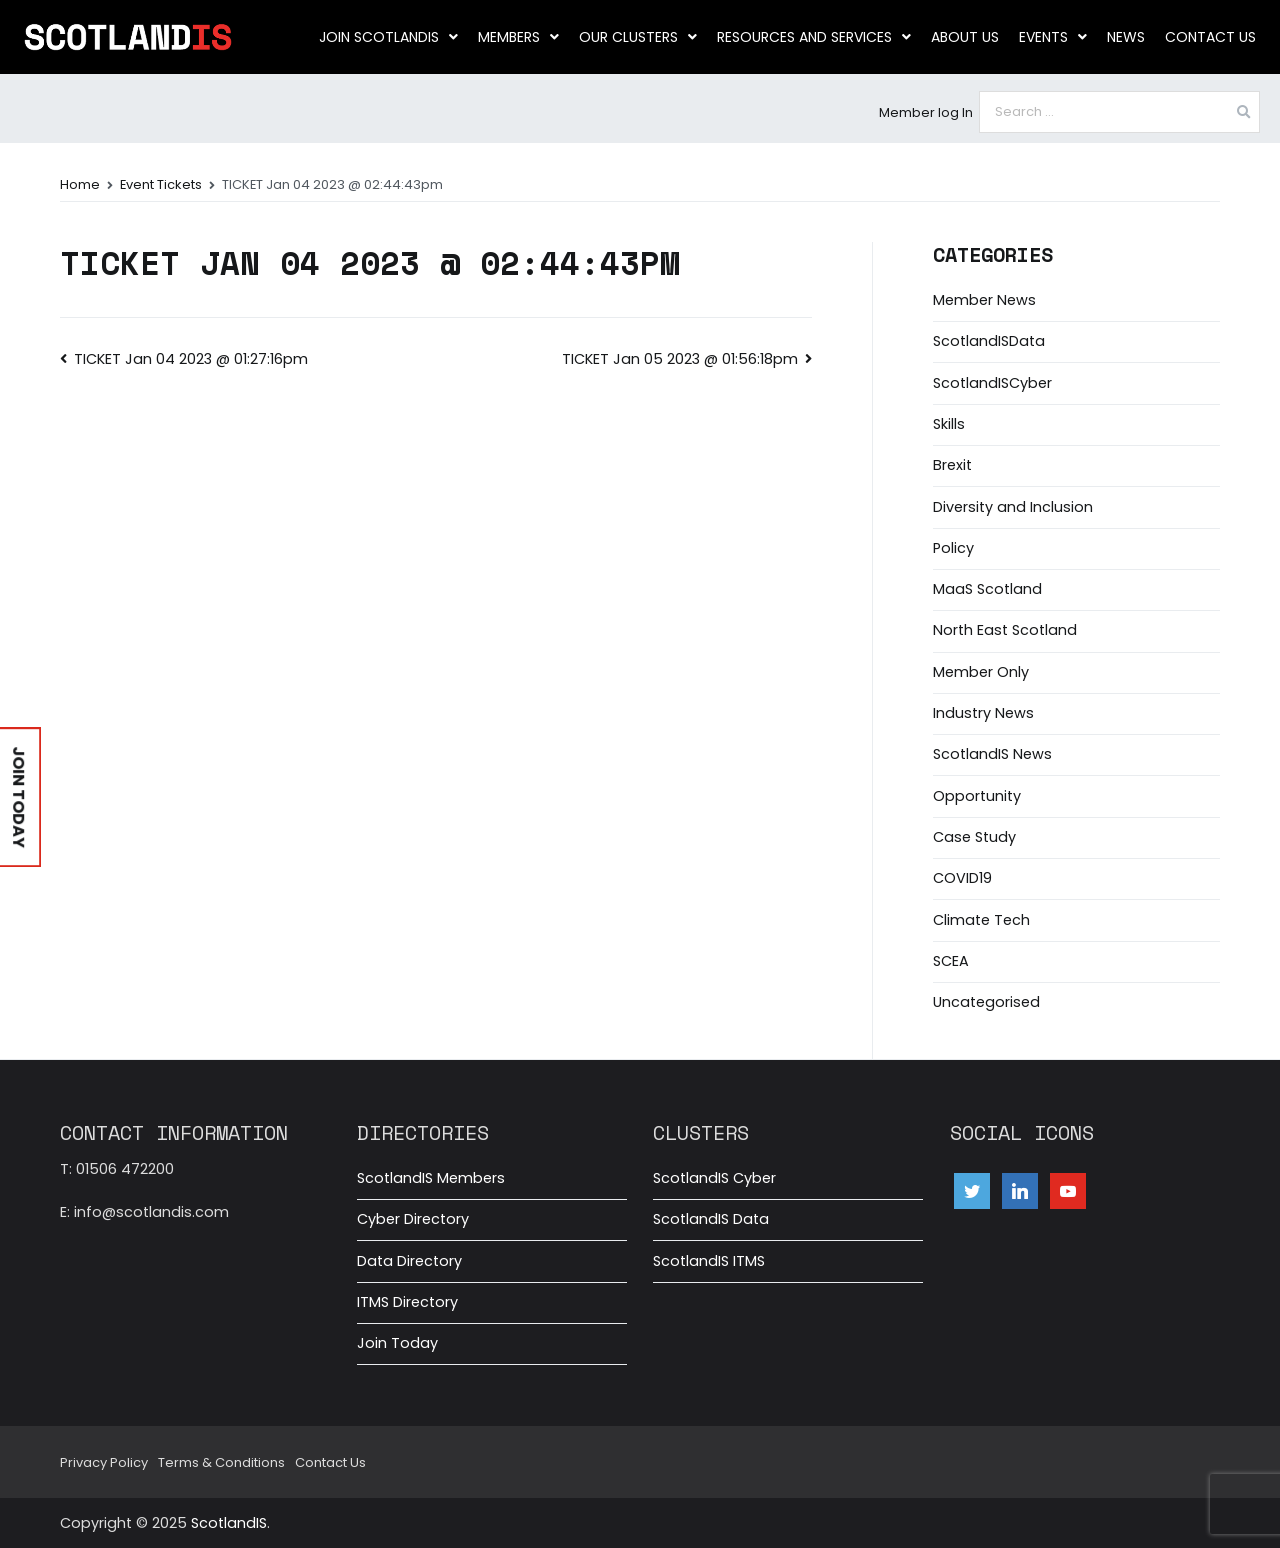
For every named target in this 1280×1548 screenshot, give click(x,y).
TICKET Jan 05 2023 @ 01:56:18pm (680, 359)
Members (518, 37)
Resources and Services (814, 37)
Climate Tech (981, 920)
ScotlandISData (989, 341)
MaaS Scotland (987, 589)
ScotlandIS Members (431, 1178)
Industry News (983, 713)
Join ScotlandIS (388, 37)
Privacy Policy (104, 1462)
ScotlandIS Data (711, 1219)
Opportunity (977, 796)
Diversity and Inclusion (1013, 507)
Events (1053, 37)
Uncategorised (986, 1002)
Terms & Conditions (221, 1462)
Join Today (397, 1343)
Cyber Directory (413, 1219)
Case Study (974, 837)
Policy (953, 548)
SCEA (951, 961)
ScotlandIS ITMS (709, 1261)
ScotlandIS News (992, 754)
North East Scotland (1005, 630)
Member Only (981, 672)
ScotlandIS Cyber (714, 1178)
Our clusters (638, 37)
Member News (984, 300)
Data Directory (409, 1261)
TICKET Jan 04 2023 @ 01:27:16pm (191, 359)
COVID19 (962, 878)
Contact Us (1210, 37)
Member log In (926, 112)
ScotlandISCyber (992, 383)
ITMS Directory (407, 1302)
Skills (949, 424)
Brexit (952, 465)
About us (965, 37)
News (1126, 37)
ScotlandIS (229, 1523)
